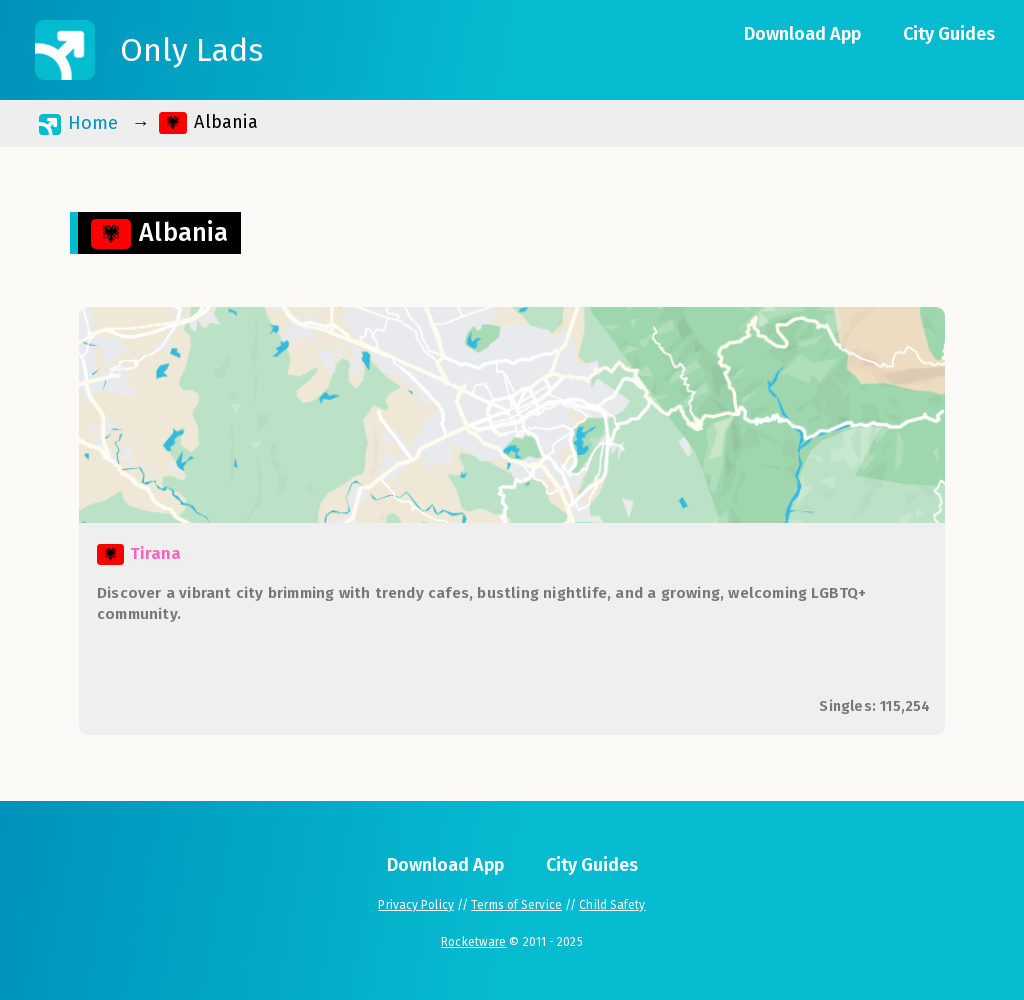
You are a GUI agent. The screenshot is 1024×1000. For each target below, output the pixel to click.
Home (78, 123)
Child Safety (612, 905)
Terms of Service (516, 905)
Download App (802, 34)
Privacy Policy (415, 905)
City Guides (949, 34)
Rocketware (473, 942)
